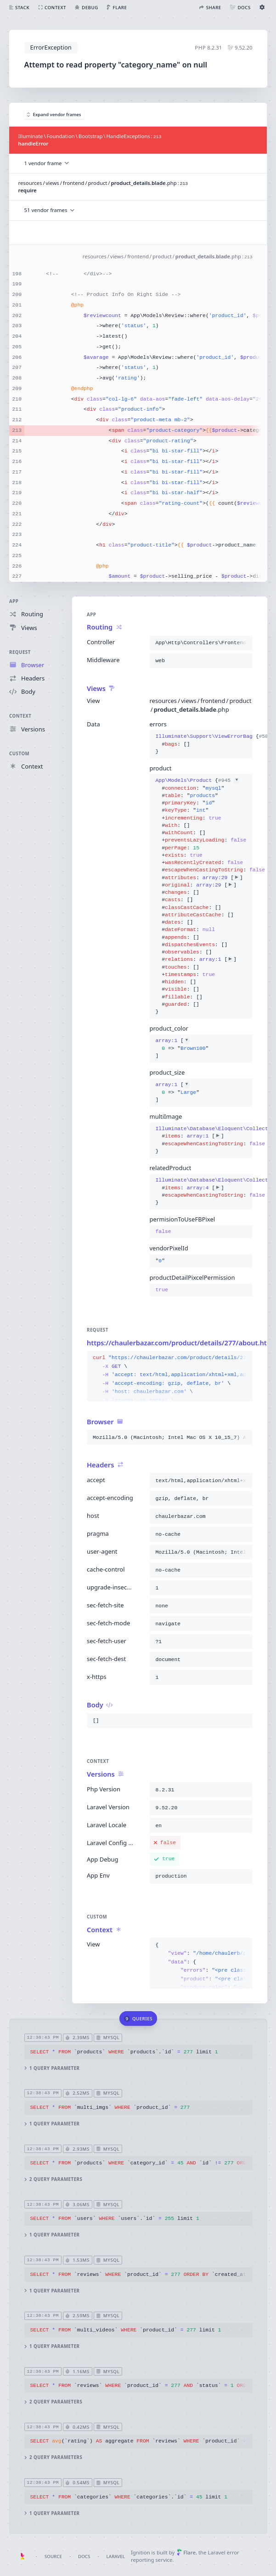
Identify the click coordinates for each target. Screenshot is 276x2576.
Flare (186, 2552)
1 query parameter (51, 2068)
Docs (84, 2556)
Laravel (116, 2556)
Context (20, 716)
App (13, 601)
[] (181, 1048)
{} (200, 744)
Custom (19, 754)
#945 (228, 781)
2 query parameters (53, 2179)
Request (20, 652)
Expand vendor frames (54, 114)
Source (53, 2556)
